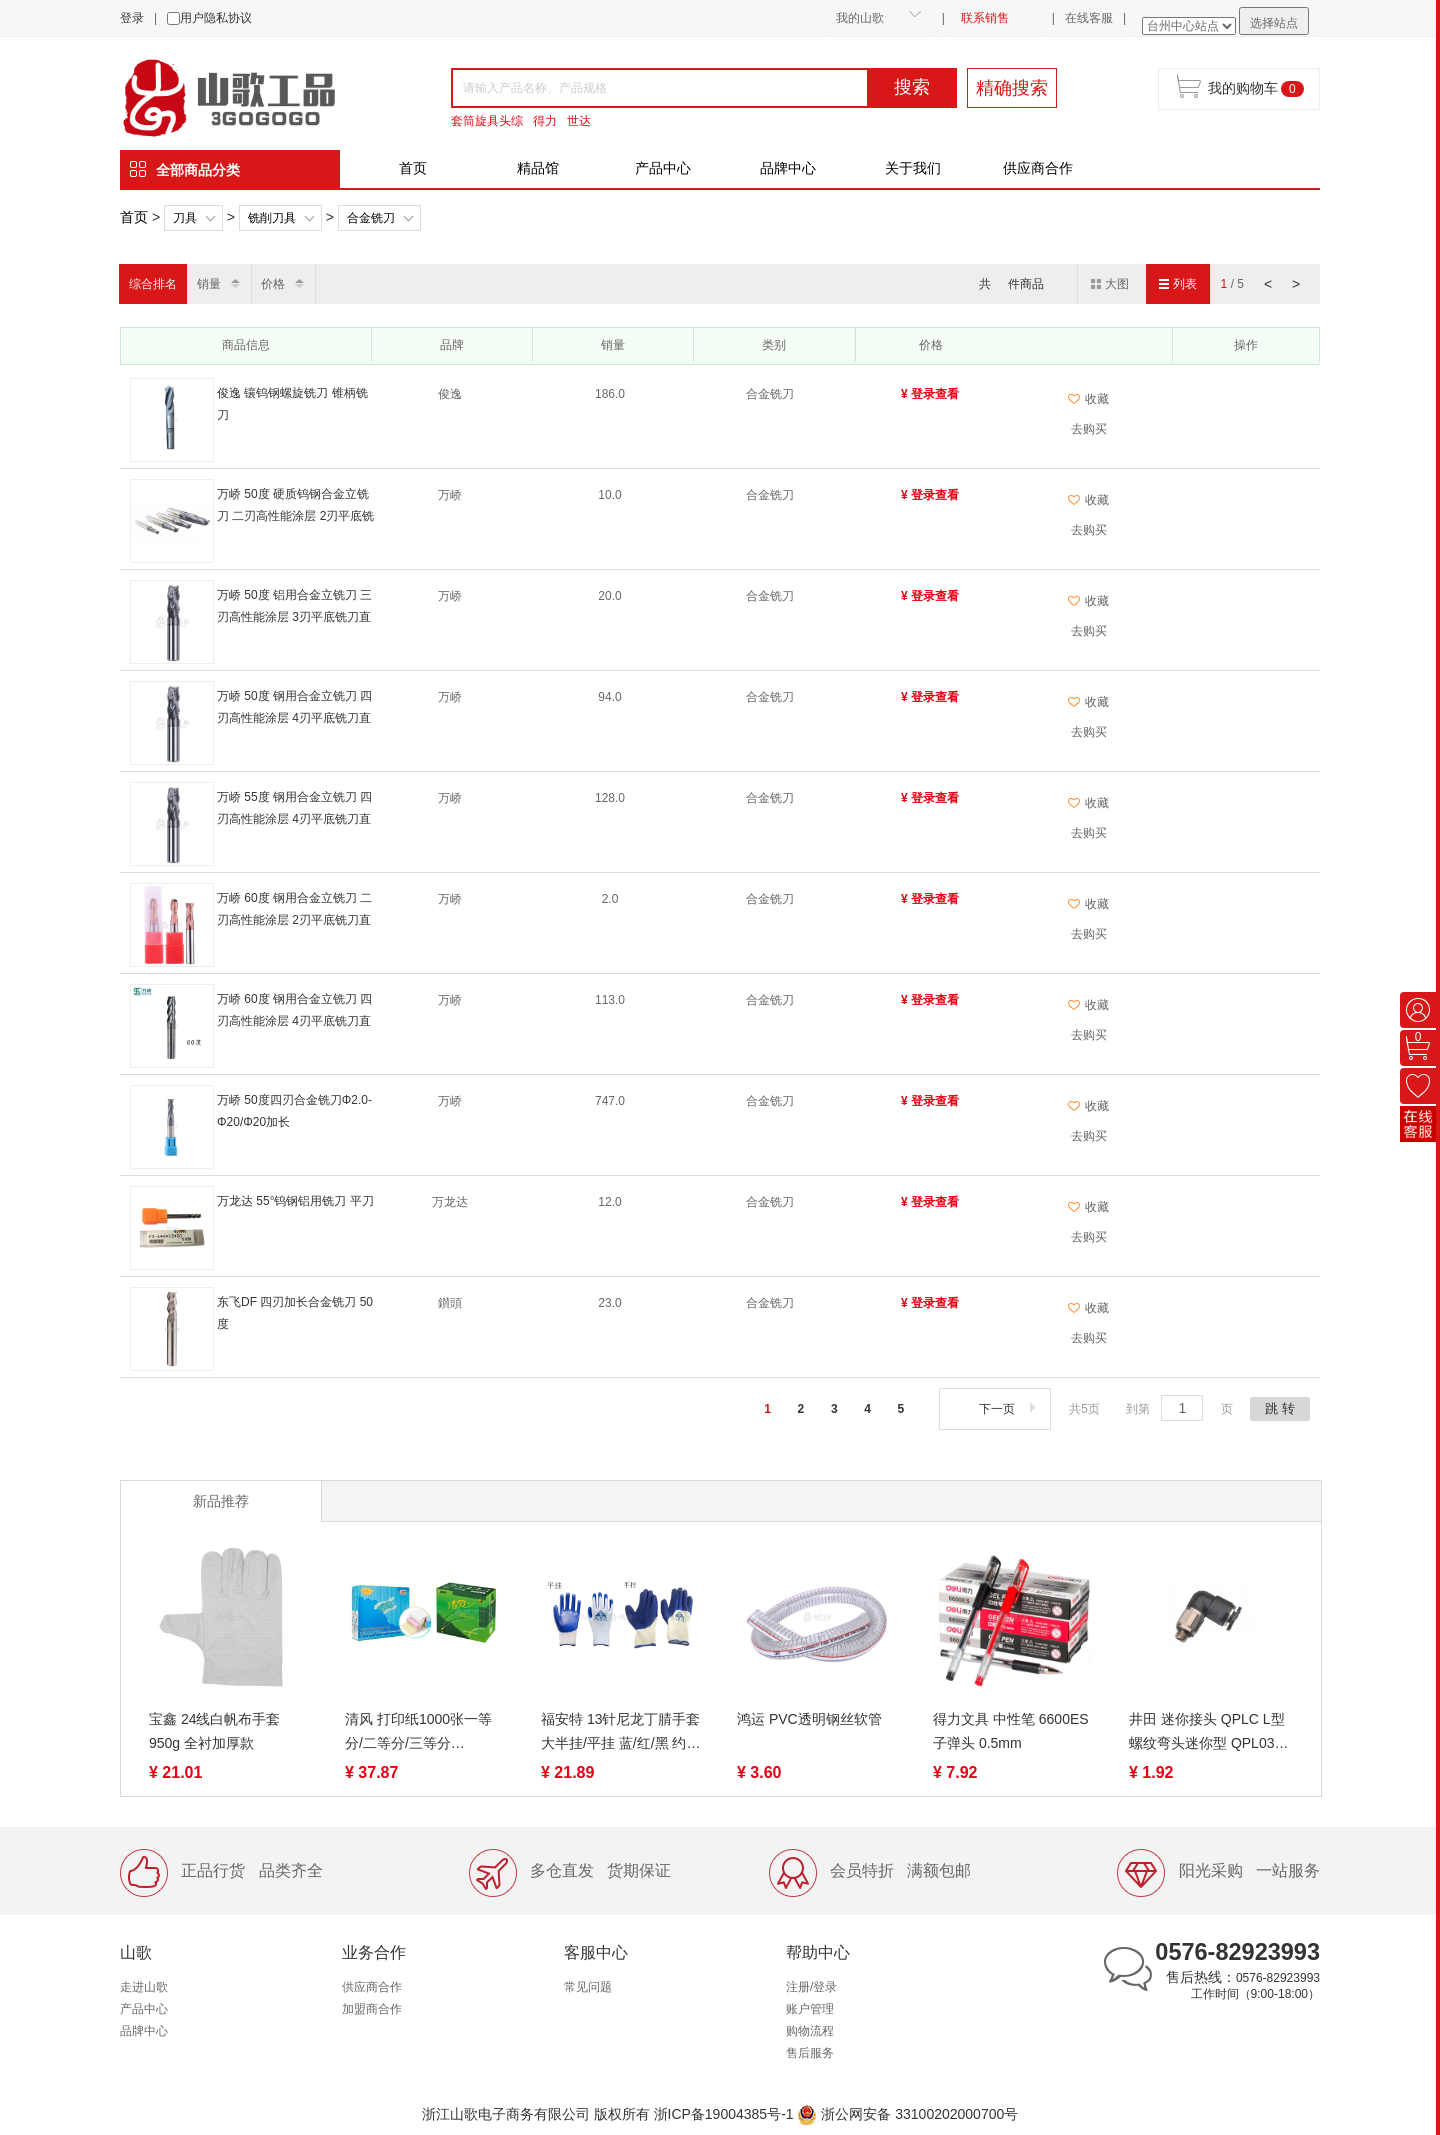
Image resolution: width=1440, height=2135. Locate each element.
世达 (579, 121)
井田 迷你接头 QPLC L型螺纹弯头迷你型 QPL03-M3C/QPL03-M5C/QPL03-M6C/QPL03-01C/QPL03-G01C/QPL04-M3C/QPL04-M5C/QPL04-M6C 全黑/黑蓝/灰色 (1209, 1733)
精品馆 (538, 168)
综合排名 (153, 284)
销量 (209, 284)
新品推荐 (221, 1501)
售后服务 (810, 2053)
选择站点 (1274, 23)
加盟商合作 (372, 2009)
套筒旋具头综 (487, 121)
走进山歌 (144, 1987)
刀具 (185, 218)
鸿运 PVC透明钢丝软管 (809, 1719)
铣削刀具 (272, 218)
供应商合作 (1038, 168)
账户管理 (810, 2009)
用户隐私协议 (216, 18)
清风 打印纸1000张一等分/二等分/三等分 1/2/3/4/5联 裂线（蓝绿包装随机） (423, 1733)
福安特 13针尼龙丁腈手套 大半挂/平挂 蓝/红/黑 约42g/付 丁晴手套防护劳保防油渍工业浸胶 (620, 1733)
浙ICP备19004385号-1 (724, 2114)
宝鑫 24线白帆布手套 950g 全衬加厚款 (214, 1731)
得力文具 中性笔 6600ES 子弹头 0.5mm (1011, 1731)
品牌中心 (788, 168)
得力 (545, 121)
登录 (132, 18)
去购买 (1089, 429)
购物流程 (810, 2031)
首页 (413, 168)
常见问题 (588, 1987)
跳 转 (1280, 1408)
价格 (273, 284)
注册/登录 (811, 1987)
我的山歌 (860, 18)
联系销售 (985, 18)
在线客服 (1089, 18)
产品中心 (663, 168)
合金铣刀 (371, 218)
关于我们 (913, 168)
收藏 (1088, 399)
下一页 (1009, 1409)
